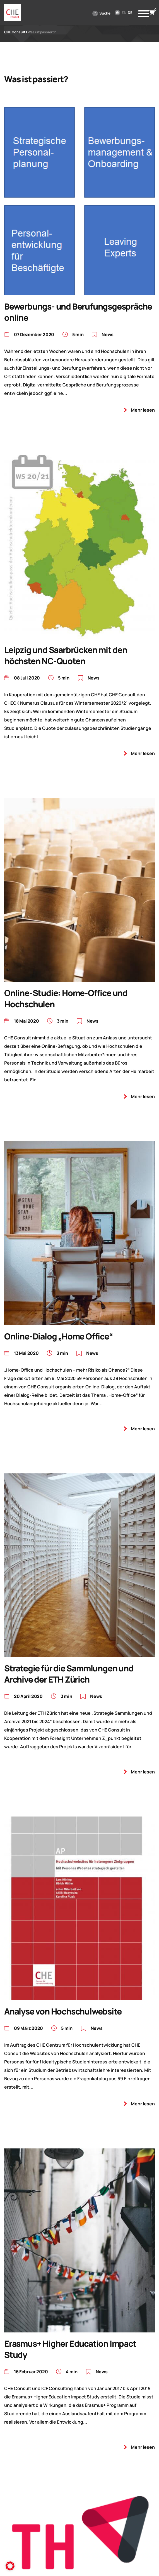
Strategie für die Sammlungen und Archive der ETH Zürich (69, 1673)
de (130, 12)
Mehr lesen (143, 410)
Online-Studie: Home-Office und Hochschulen (65, 998)
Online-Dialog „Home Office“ (58, 1336)
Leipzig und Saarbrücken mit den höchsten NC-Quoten (65, 655)
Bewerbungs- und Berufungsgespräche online (78, 312)
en (124, 12)
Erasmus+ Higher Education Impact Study (70, 2349)
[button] (10, 2566)
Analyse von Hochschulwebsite (62, 2011)
